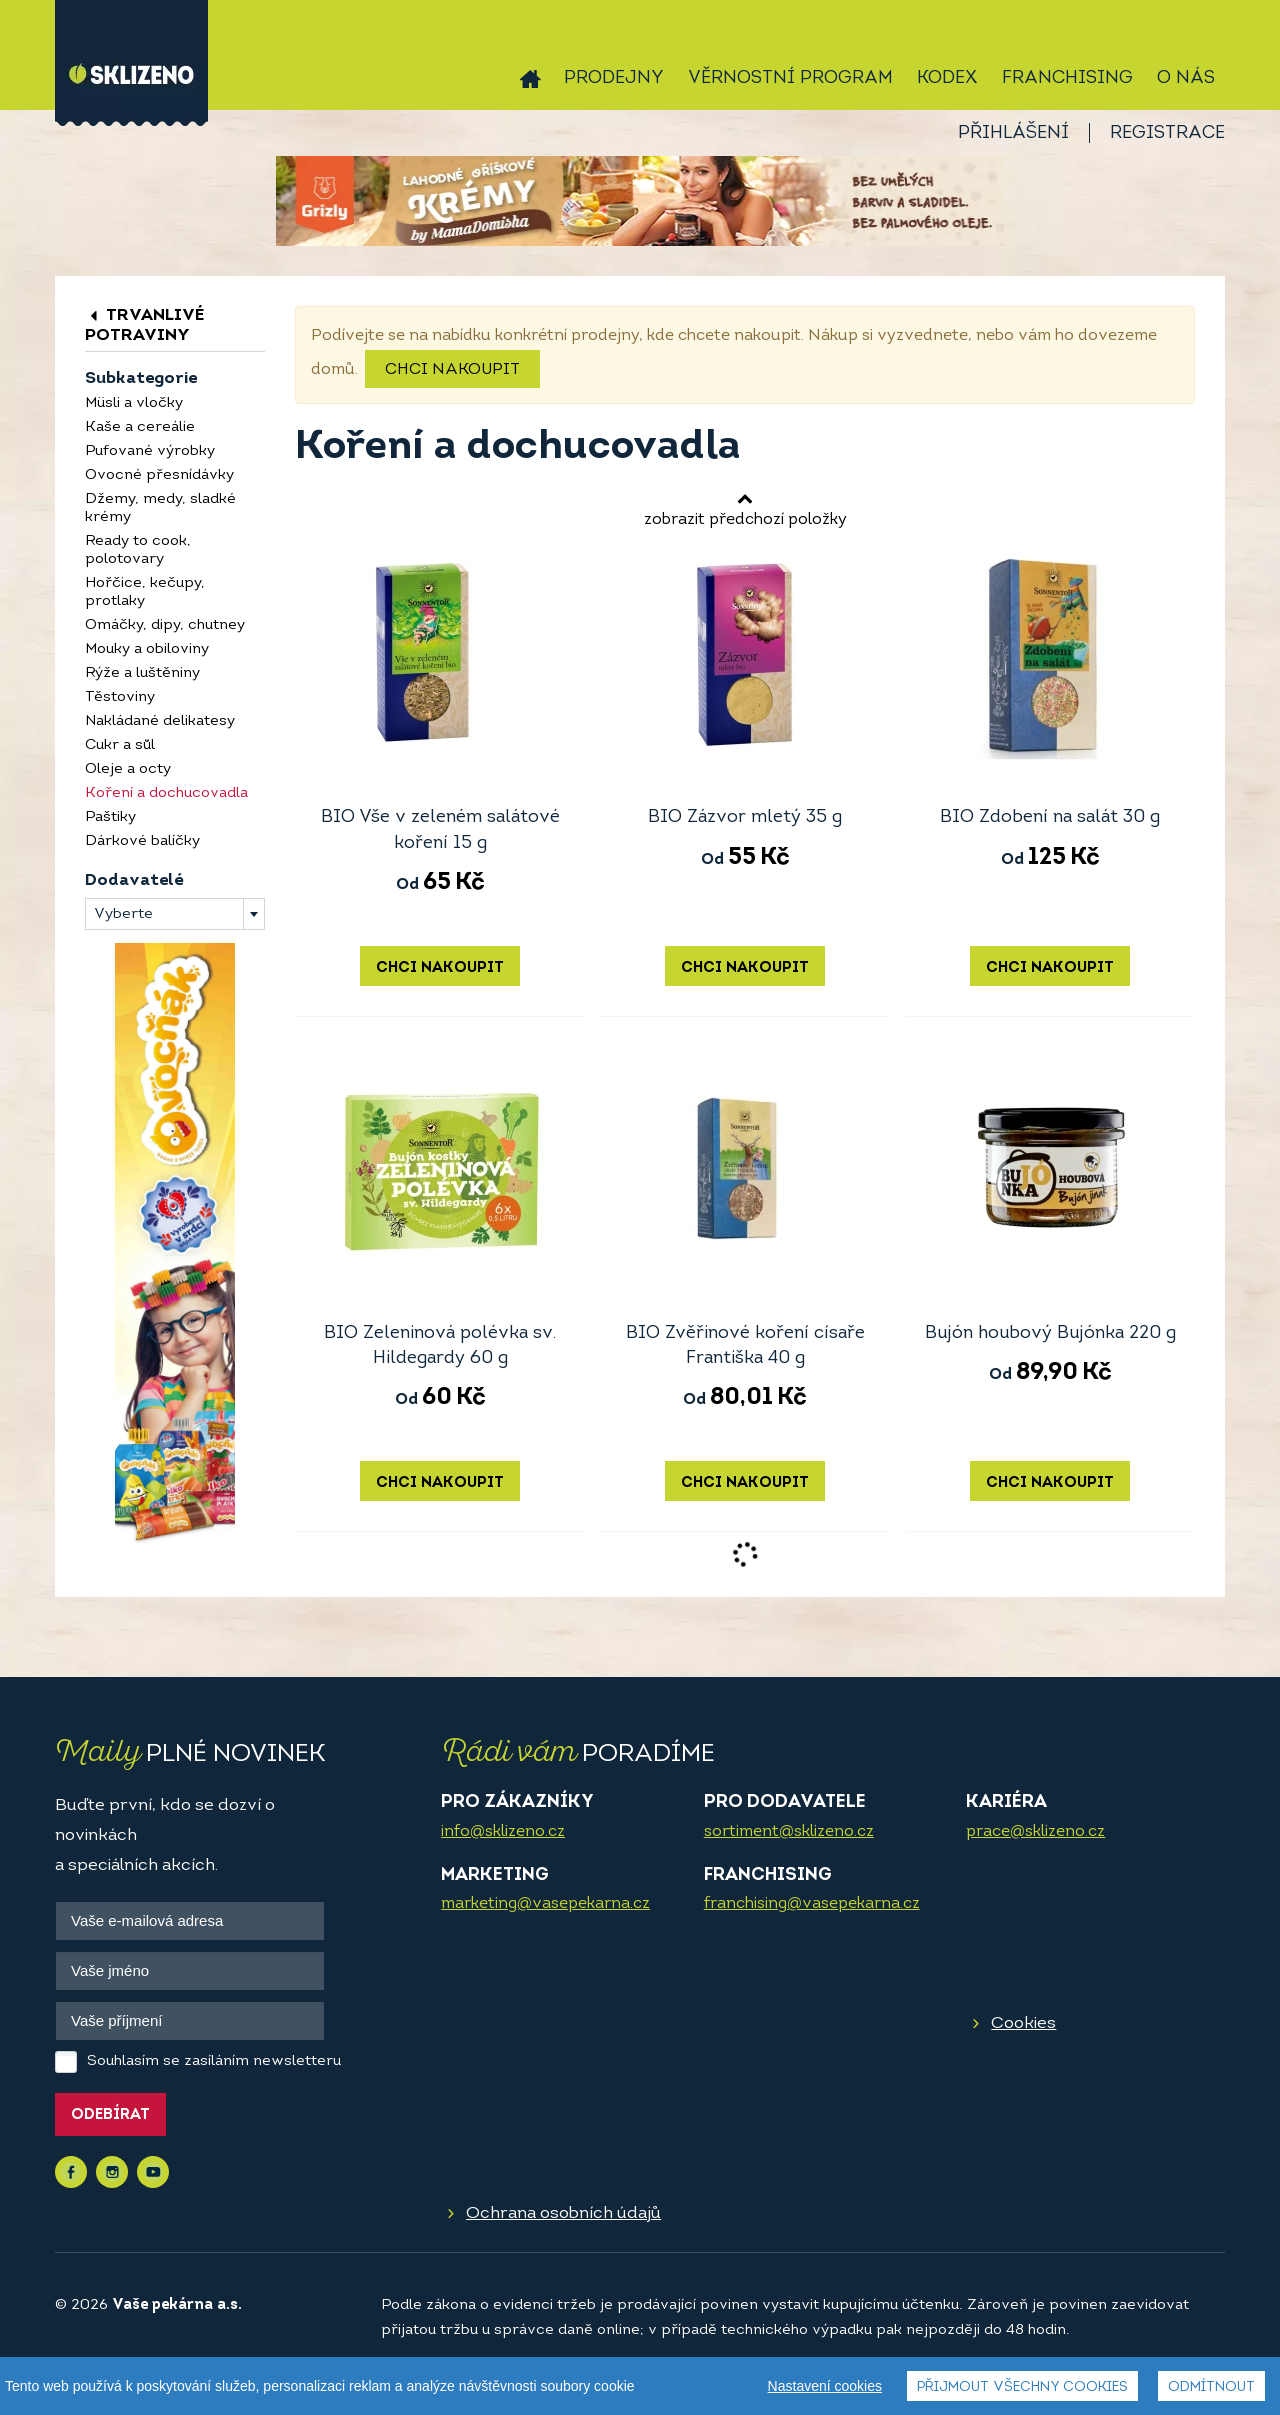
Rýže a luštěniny (142, 673)
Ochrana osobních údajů (563, 2213)
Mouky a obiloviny (147, 649)
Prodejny (614, 78)
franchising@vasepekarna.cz (812, 1904)
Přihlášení (1013, 133)
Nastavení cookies (825, 2386)
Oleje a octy (128, 769)
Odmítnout (1211, 2387)
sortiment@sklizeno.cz (789, 1832)
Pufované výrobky (150, 451)
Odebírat (110, 2115)
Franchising (1067, 78)
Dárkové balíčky (142, 841)
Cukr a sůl (120, 745)
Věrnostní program (790, 78)
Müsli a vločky (134, 403)
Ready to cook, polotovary (138, 550)
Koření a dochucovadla (166, 793)
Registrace (1167, 133)
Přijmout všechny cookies (1022, 2387)
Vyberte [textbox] (123, 914)
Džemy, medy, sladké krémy (160, 508)
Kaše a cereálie (140, 427)
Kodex (947, 78)
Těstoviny (120, 697)
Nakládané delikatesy (160, 721)
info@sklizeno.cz (503, 1832)
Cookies (1023, 2023)
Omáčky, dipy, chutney (165, 625)
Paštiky (110, 817)
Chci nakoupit (452, 370)
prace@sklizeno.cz (1035, 1832)
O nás (1186, 78)
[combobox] (175, 914)
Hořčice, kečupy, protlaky (145, 592)
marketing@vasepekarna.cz (545, 1904)
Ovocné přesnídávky (159, 475)
